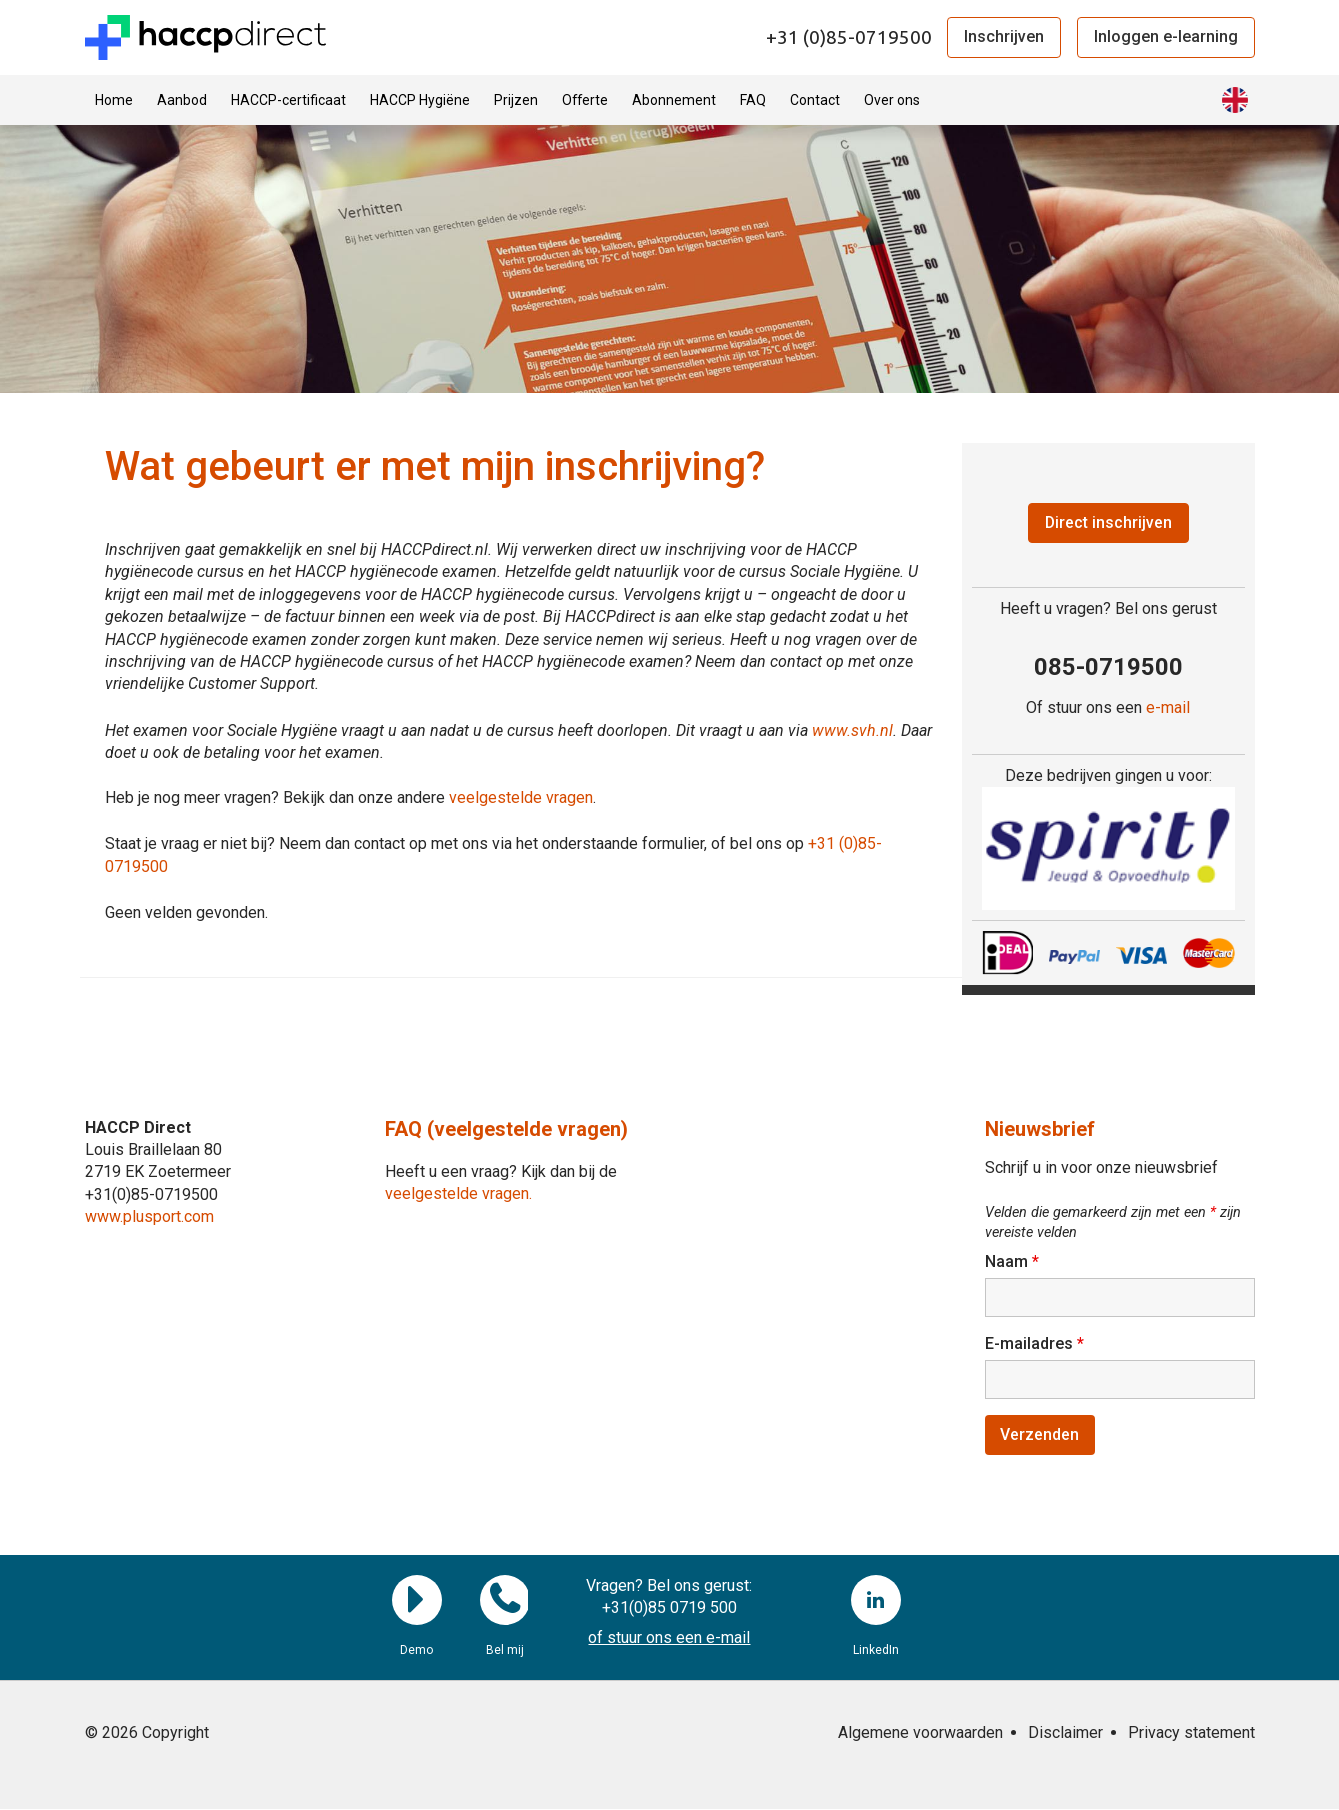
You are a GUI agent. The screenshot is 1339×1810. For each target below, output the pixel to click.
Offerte (585, 100)
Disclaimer (1065, 1733)
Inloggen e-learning (1166, 36)
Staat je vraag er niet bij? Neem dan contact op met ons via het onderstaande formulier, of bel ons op (456, 843)
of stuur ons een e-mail (669, 1639)
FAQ (753, 100)
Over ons (892, 100)
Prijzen (516, 100)
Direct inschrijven (1108, 522)
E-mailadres (1034, 1344)
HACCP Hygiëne (420, 100)
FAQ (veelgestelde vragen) (506, 1129)
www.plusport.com (149, 1216)
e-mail (1168, 708)
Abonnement (674, 100)
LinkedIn (876, 1601)
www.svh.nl (852, 730)
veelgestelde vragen (521, 797)
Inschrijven (1004, 36)
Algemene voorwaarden (920, 1733)
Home (114, 100)
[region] (1108, 848)
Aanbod (182, 100)
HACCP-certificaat (288, 100)
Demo (417, 1601)
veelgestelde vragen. (458, 1193)
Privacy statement (1191, 1733)
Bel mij (505, 1601)
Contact (815, 100)
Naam (1012, 1262)
